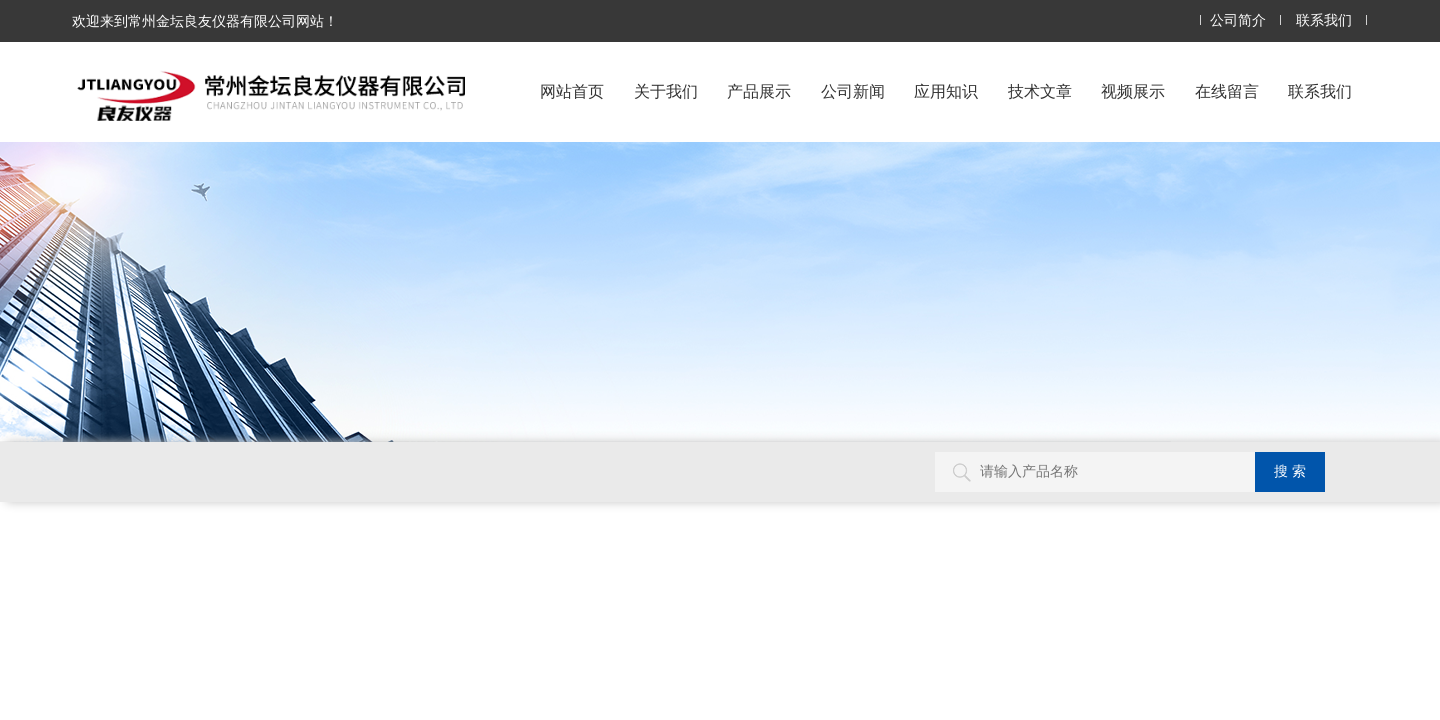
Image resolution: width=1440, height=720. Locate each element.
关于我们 (666, 91)
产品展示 (759, 91)
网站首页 (572, 91)
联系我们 (1324, 20)
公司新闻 (853, 91)
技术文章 (1040, 91)
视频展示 (1133, 91)
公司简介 (1238, 20)
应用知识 (946, 91)
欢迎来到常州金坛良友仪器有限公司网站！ (205, 21)
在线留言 (1227, 91)
